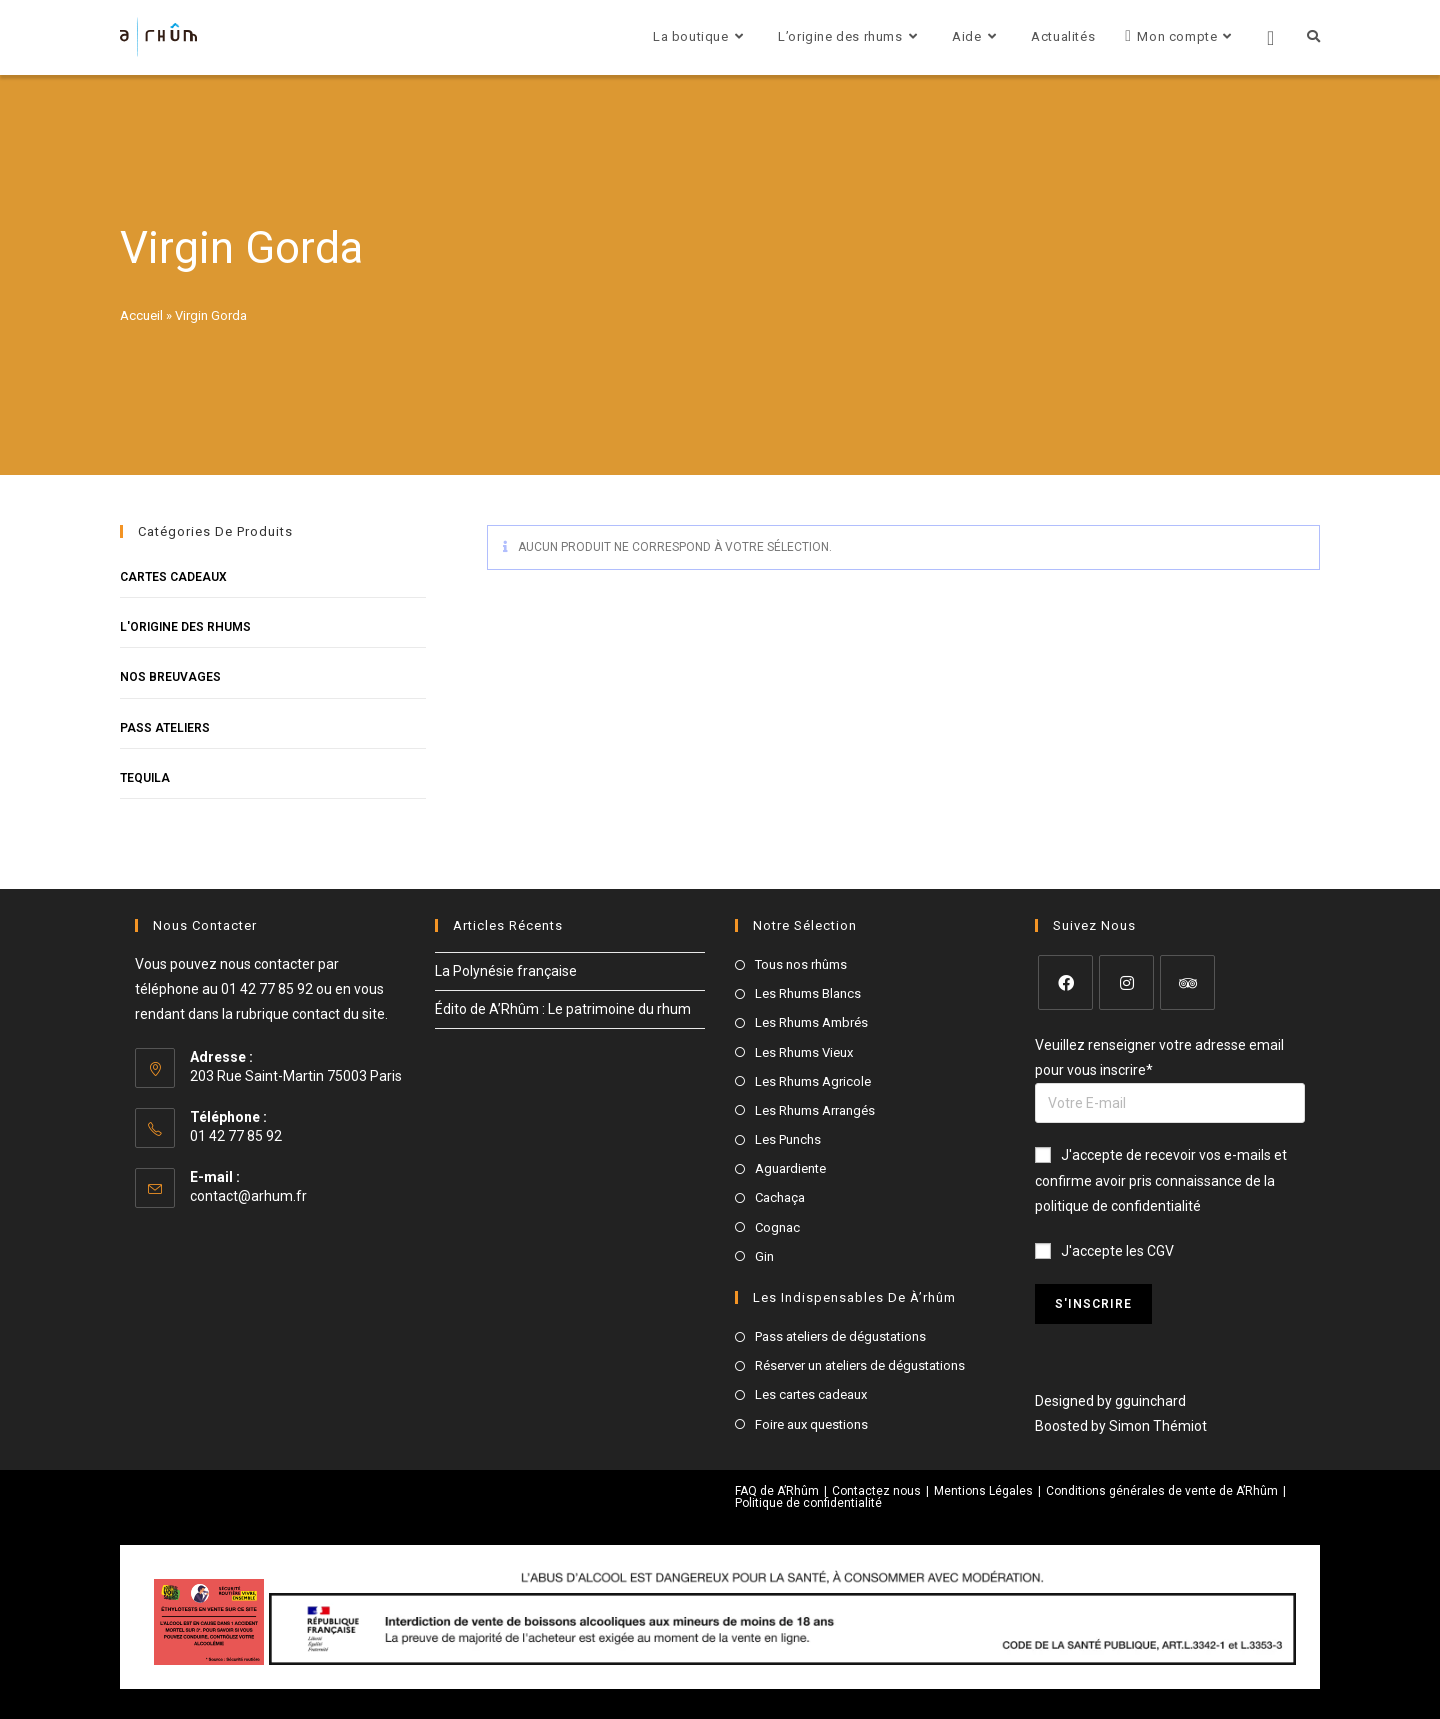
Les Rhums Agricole (813, 1081)
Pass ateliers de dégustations (840, 1336)
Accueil (141, 315)
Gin (764, 1256)
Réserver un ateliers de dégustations (860, 1365)
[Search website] (1313, 37)
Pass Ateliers (165, 728)
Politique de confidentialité (808, 1503)
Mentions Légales (983, 1491)
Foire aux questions (811, 1424)
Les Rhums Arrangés (815, 1110)
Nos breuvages (170, 677)
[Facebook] (1065, 982)
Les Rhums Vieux (804, 1052)
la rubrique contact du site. (305, 1014)
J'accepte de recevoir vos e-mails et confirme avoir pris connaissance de (1161, 1180)
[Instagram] (1126, 982)
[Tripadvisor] (1187, 982)
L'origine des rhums (185, 627)
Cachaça (780, 1197)
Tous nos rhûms (801, 964)
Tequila (145, 778)
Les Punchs (788, 1139)
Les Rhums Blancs (808, 993)
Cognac (777, 1227)
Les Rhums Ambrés (811, 1022)
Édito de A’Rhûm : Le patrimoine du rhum (563, 1009)
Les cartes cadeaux (811, 1394)
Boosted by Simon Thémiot (1121, 1426)
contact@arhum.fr (248, 1196)
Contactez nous (876, 1491)
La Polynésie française (506, 971)
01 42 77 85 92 (267, 989)
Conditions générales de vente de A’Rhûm (1162, 1491)
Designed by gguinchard (1110, 1401)
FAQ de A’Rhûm (777, 1491)
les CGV (1150, 1251)
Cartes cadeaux (173, 577)
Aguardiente (790, 1168)
